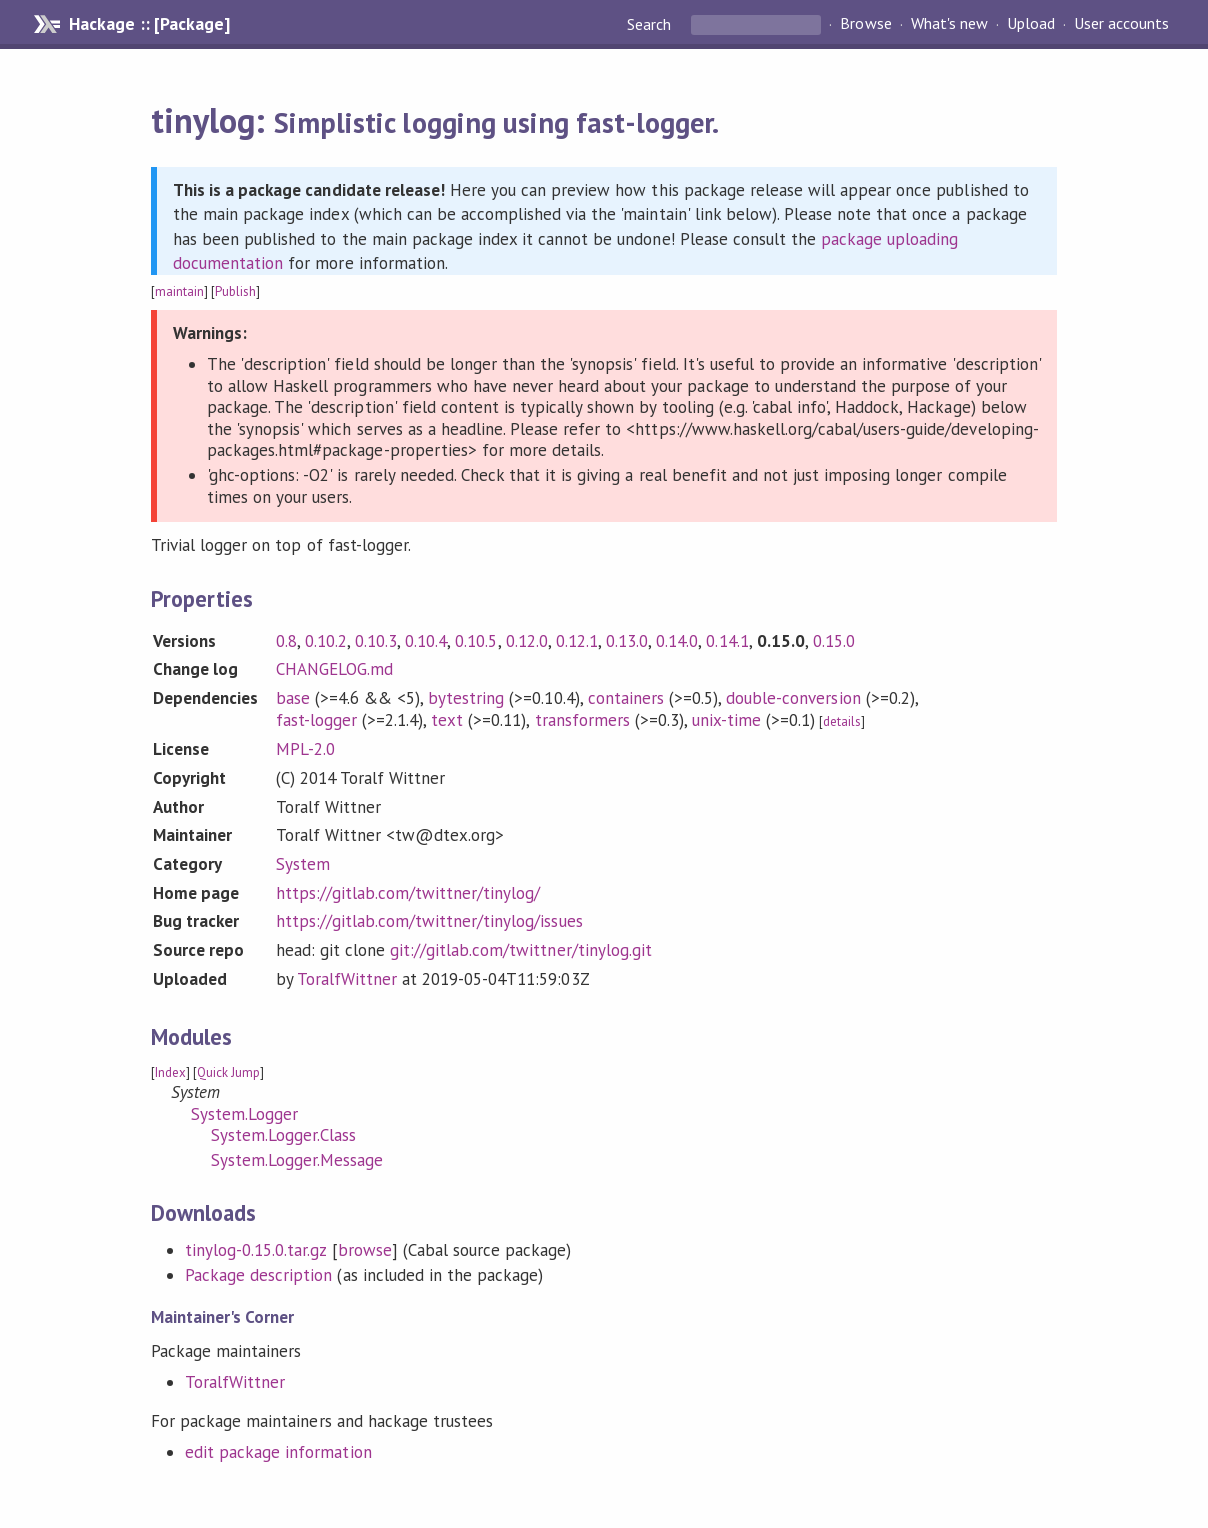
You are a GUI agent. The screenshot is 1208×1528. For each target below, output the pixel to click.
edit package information (278, 1452)
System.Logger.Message (297, 1160)
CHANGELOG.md (334, 669)
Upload (1031, 24)
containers (626, 698)
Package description (258, 1275)
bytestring (466, 698)
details (842, 721)
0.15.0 (834, 641)
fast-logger (316, 720)
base (293, 698)
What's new (949, 24)
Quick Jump (228, 1072)
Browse (865, 24)
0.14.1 (727, 641)
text (447, 720)
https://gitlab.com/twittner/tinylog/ (408, 893)
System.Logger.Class (283, 1135)
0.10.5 (476, 641)
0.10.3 (376, 641)
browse (365, 1250)
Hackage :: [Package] (149, 24)
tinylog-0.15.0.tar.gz (256, 1250)
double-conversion (793, 698)
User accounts (1121, 24)
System (303, 864)
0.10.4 (426, 641)
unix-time (726, 720)
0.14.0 (677, 641)
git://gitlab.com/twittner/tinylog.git (521, 950)
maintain (179, 291)
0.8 (286, 641)
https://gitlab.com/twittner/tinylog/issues (429, 921)
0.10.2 (326, 641)
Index (170, 1072)
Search (651, 24)
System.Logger (244, 1114)
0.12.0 (527, 641)
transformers (582, 720)
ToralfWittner (347, 979)
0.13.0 (627, 641)
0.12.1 (577, 641)
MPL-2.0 (305, 749)
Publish (235, 291)
